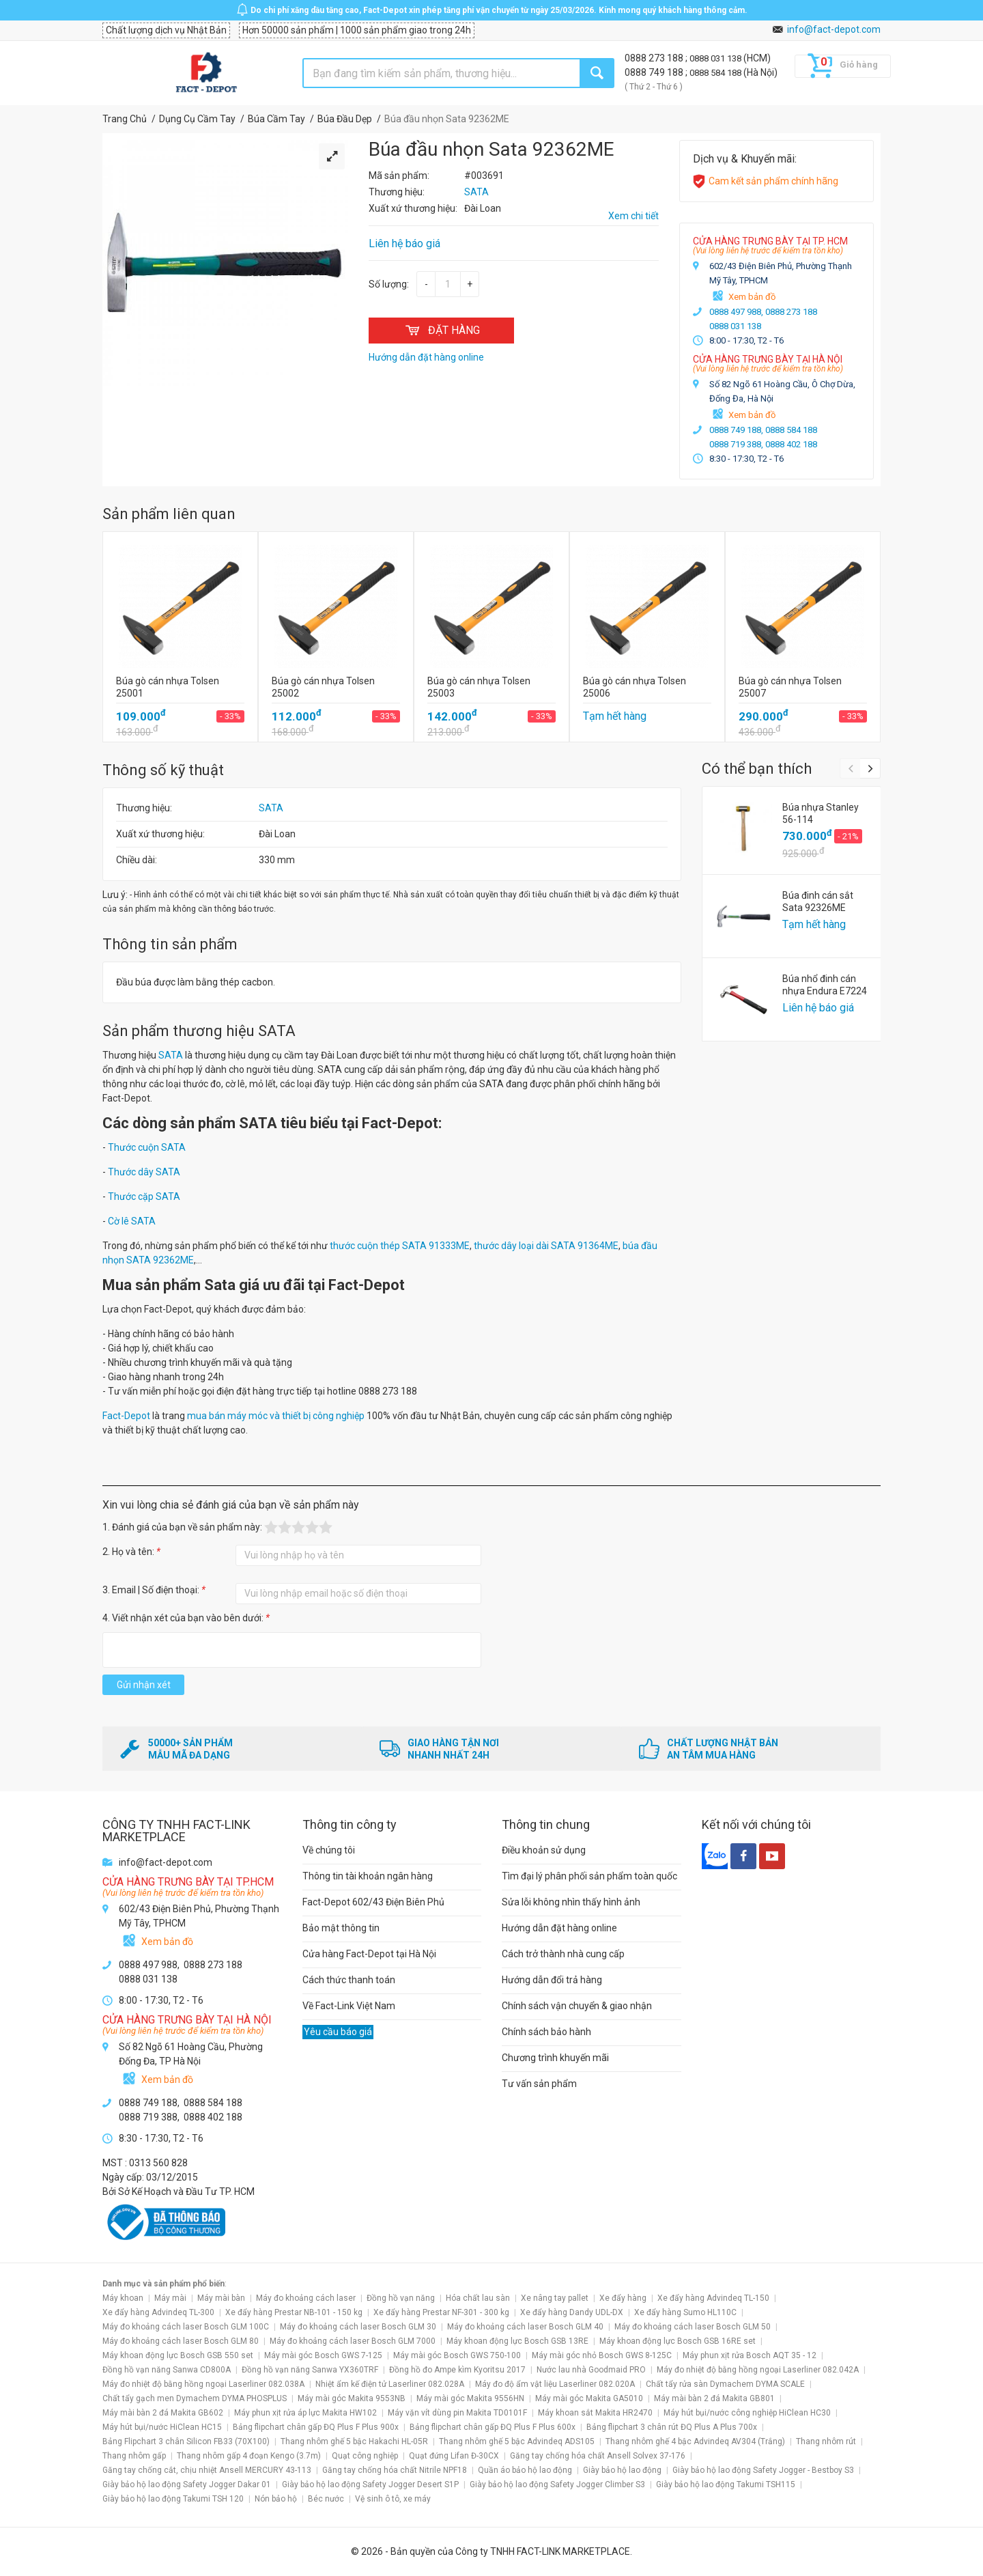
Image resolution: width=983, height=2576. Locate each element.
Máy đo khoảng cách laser (306, 2298)
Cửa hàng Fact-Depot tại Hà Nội (369, 1953)
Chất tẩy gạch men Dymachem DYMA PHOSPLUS (194, 2398)
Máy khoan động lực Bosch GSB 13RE (517, 2341)
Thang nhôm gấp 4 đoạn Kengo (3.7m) (249, 2456)
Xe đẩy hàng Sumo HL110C (685, 2312)
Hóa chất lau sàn (478, 2298)
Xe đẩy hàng (622, 2298)
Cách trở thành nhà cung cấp (563, 1953)
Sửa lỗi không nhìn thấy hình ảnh (571, 1901)
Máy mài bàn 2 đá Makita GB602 (162, 2413)
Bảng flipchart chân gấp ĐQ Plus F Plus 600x (492, 2427)
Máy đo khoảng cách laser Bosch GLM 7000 (353, 2341)
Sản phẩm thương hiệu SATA (199, 1030)
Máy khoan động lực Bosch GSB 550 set (177, 2355)
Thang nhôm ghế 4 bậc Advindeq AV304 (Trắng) (695, 2441)
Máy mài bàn (221, 2298)
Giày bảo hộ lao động (622, 2470)
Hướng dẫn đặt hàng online (559, 1927)
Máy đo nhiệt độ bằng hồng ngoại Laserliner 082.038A (203, 2384)
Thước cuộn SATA (147, 1147)
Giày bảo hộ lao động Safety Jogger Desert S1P (370, 2484)
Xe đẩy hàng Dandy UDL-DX (571, 2312)
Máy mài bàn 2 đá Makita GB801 (714, 2398)
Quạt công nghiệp (365, 2456)
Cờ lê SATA (132, 1221)
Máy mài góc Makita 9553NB (351, 2398)
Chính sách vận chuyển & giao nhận (577, 2005)
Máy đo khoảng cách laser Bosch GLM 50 (692, 2327)
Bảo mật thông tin (341, 1927)
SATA (271, 807)
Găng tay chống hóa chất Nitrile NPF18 (394, 2470)
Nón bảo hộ (276, 2499)
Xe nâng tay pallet (554, 2298)
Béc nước (326, 2499)
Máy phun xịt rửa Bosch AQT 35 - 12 (749, 2355)
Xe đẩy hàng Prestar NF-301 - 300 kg (441, 2312)
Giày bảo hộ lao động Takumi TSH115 (725, 2484)
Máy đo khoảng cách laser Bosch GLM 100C (185, 2327)
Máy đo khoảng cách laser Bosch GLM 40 (525, 2327)
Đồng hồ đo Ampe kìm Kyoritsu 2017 (457, 2370)
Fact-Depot (126, 1415)
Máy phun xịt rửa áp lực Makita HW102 (305, 2413)
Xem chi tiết (633, 215)
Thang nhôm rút (826, 2441)
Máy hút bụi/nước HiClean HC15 (162, 2427)
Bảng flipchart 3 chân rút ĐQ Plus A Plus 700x (671, 2427)
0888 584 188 (716, 73)
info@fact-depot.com (834, 29)
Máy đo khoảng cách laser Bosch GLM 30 (358, 2327)
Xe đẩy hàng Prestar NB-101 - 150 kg (293, 2312)
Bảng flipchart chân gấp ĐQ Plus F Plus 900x (316, 2427)
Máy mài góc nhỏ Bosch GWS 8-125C (602, 2355)
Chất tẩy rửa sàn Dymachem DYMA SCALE (725, 2384)
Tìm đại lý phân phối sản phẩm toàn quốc (589, 1876)
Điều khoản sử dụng (544, 1850)
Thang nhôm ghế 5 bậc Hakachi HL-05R (354, 2441)
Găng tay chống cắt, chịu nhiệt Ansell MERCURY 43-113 (206, 2470)
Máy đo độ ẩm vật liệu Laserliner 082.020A (555, 2384)
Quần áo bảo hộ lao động (525, 2470)
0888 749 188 (655, 72)
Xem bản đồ (751, 297)
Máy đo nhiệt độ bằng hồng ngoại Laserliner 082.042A (758, 2370)
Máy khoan (122, 2298)
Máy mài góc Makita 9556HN (470, 2398)
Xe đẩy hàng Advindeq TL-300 (158, 2312)
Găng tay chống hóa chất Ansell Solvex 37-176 (597, 2456)
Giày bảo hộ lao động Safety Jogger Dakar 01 (186, 2484)
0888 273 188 (655, 58)
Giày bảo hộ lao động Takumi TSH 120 (173, 2499)
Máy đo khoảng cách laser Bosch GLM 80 (180, 2341)
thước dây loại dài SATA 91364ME (546, 1245)
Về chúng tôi (328, 1850)
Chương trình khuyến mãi (555, 2057)
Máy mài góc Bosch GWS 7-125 (323, 2355)
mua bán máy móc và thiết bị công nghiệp (276, 1415)
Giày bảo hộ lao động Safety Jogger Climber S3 (557, 2484)
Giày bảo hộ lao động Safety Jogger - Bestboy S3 (763, 2470)
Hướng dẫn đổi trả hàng (552, 1979)
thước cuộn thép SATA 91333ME (400, 1245)
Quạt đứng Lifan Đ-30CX (454, 2456)
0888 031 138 (716, 58)
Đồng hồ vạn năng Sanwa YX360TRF (310, 2370)
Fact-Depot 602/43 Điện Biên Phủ (373, 1901)
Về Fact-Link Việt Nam (348, 2005)
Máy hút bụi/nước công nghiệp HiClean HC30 (747, 2413)
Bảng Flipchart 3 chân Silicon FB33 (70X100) (186, 2441)
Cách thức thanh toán (348, 1979)
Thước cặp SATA (144, 1196)
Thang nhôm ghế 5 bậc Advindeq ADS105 (517, 2441)
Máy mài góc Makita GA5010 (589, 2398)
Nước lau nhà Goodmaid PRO (591, 2370)
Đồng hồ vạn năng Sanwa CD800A (166, 2370)
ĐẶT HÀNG (441, 330)
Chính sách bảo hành (546, 2031)
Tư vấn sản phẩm (539, 2083)
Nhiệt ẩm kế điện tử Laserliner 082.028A (389, 2384)
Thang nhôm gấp (134, 2456)
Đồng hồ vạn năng (401, 2298)
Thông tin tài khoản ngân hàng (367, 1876)
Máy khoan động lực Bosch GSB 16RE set (677, 2341)
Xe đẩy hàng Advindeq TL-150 (713, 2298)
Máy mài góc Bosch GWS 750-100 (457, 2355)
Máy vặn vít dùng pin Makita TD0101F (457, 2413)
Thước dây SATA (144, 1171)
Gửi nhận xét (144, 1684)
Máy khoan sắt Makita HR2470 (595, 2413)
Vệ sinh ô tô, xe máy (393, 2499)
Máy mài (170, 2298)
